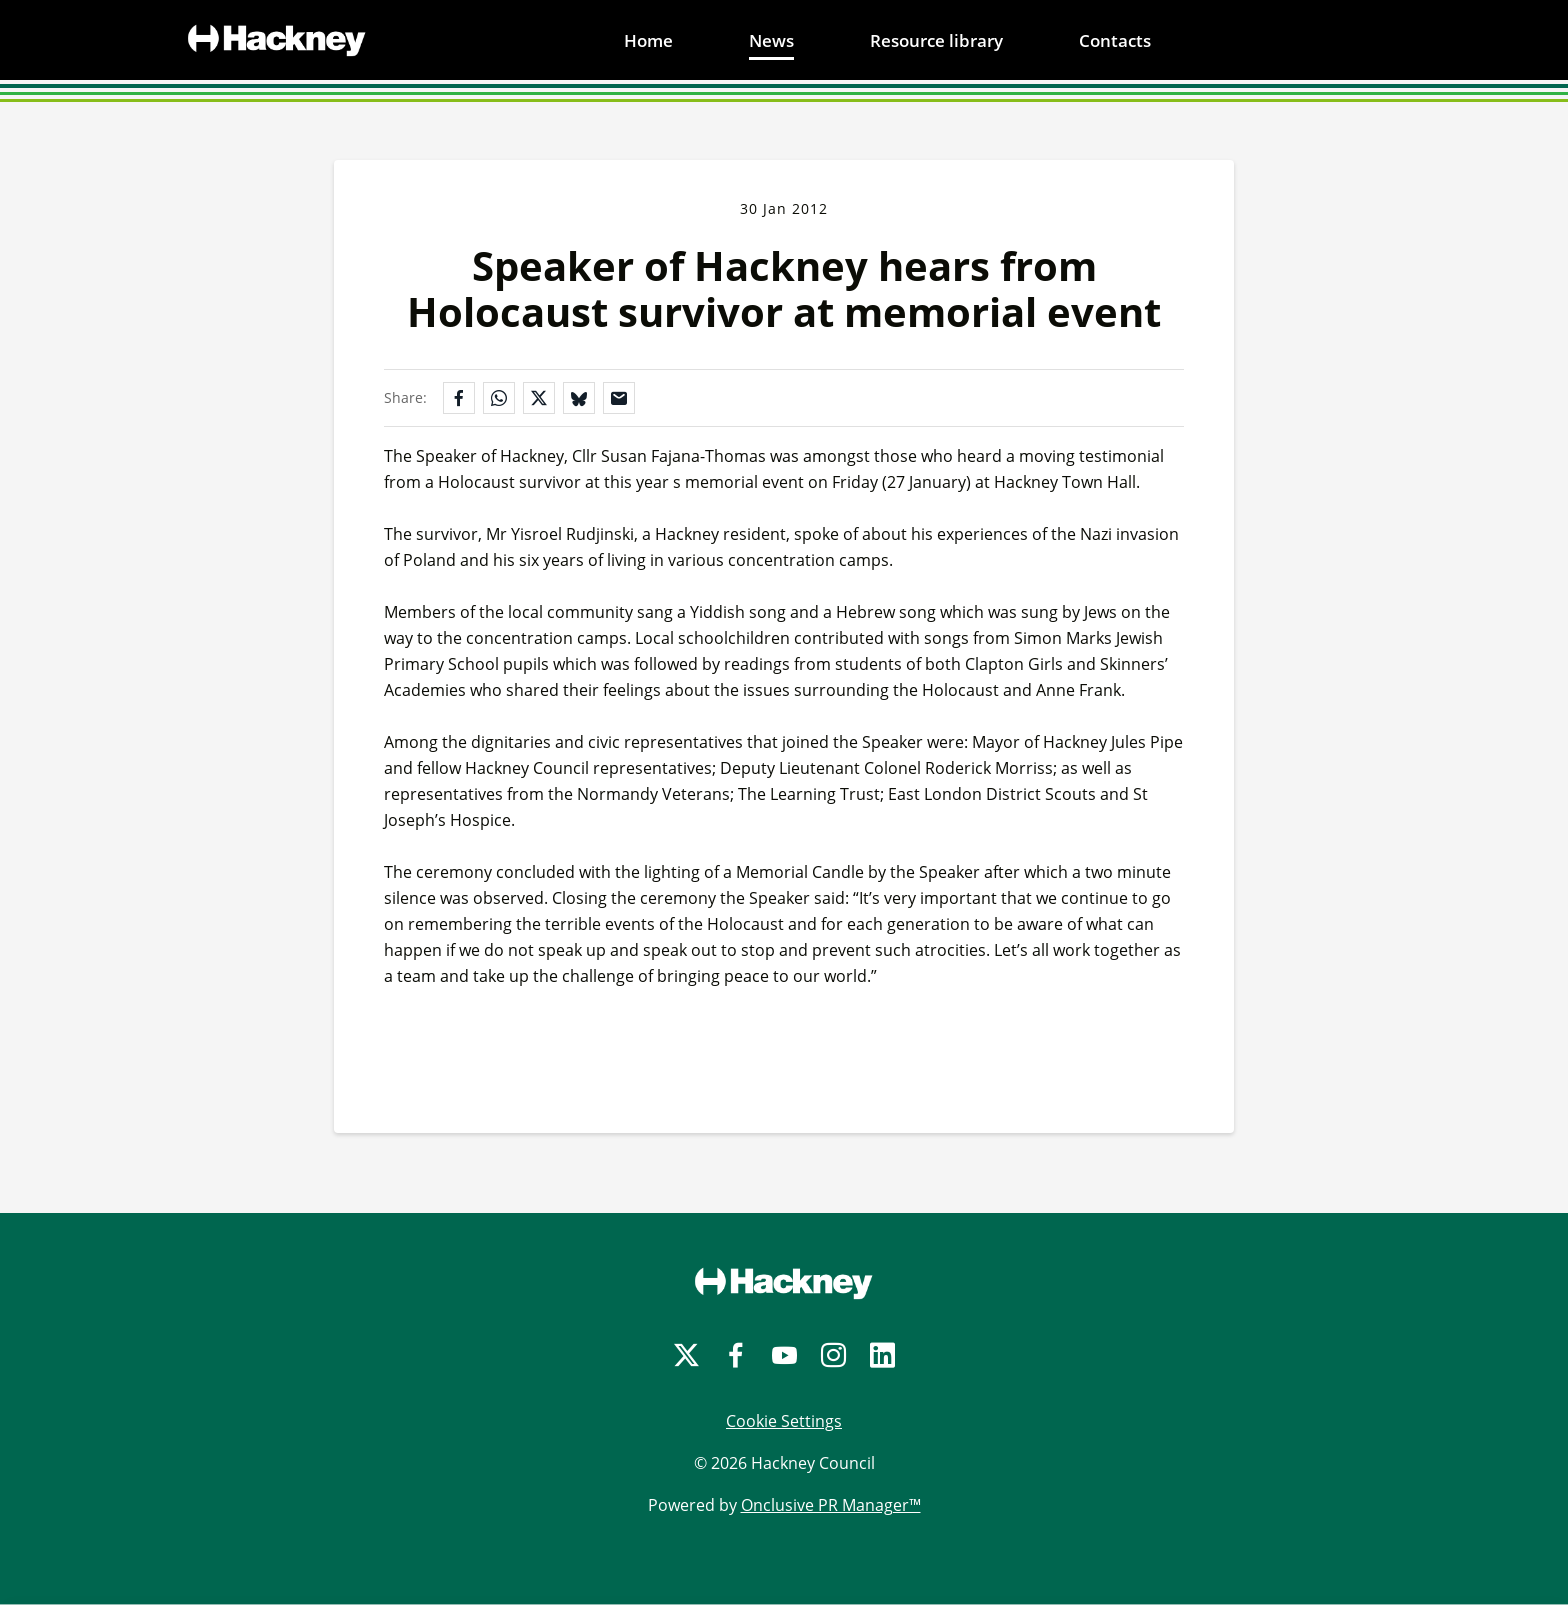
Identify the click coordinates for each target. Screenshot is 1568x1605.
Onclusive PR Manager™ (831, 1505)
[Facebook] (735, 1355)
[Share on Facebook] (459, 398)
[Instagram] (833, 1355)
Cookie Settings (784, 1421)
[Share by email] (619, 398)
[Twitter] (686, 1355)
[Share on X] (539, 398)
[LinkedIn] (882, 1355)
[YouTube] (784, 1355)
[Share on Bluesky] (579, 398)
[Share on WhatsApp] (499, 398)
